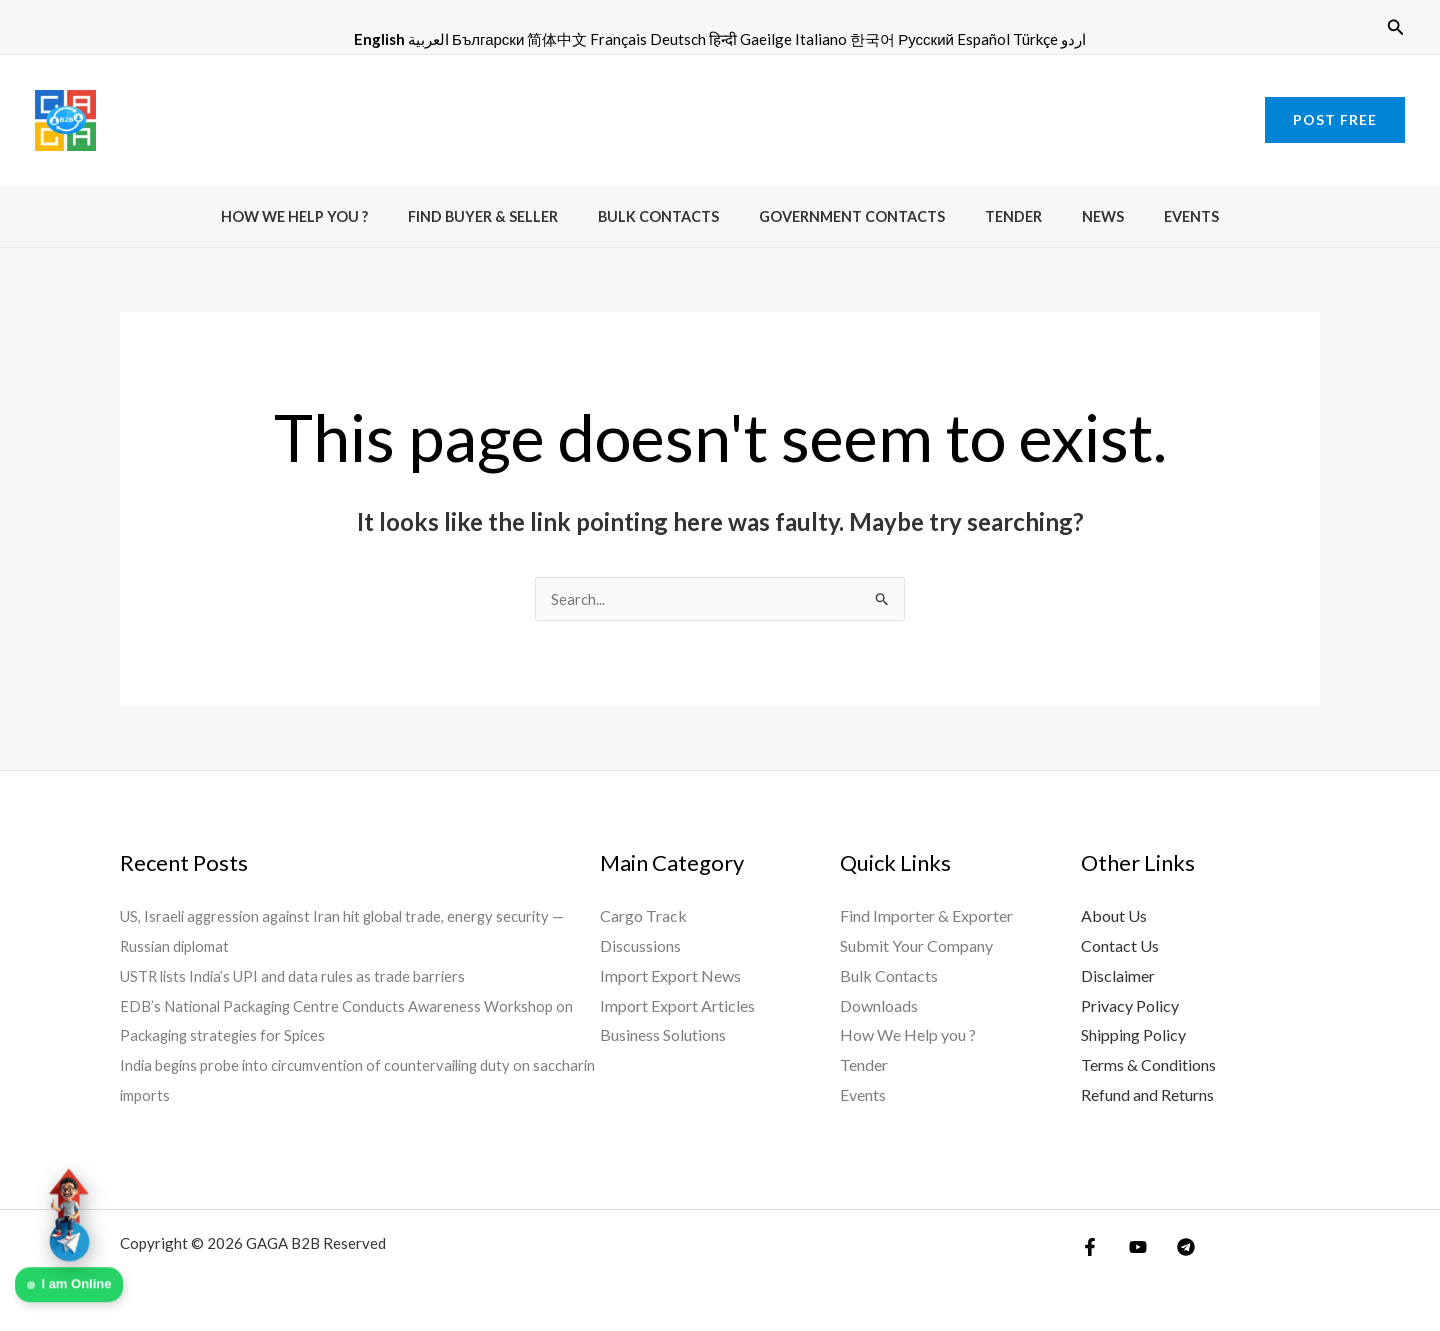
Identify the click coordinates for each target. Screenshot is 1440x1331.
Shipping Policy (1133, 1035)
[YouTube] (1133, 1248)
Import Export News (670, 976)
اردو (1073, 39)
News (1081, 216)
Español (983, 39)
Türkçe (1035, 39)
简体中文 (557, 39)
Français (618, 39)
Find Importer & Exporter (926, 916)
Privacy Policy (1130, 1006)
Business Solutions (663, 1035)
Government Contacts (852, 216)
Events (1157, 216)
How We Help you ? (328, 216)
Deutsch (678, 39)
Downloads (879, 1006)
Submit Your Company (916, 946)
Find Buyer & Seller (505, 216)
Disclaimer (1118, 976)
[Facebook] (1090, 1248)
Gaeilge (766, 39)
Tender (1002, 216)
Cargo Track (643, 916)
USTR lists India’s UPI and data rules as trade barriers (301, 976)
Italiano (821, 39)
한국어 (872, 39)
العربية (428, 39)
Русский (926, 39)
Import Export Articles (677, 1006)
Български (488, 39)
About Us (1114, 916)
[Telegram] (1176, 1248)
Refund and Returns (1147, 1095)
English (379, 39)
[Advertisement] (720, 116)
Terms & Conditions (1148, 1065)
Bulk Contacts (669, 216)
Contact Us (1120, 946)
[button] (1396, 27)
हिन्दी (723, 39)
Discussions (640, 946)
